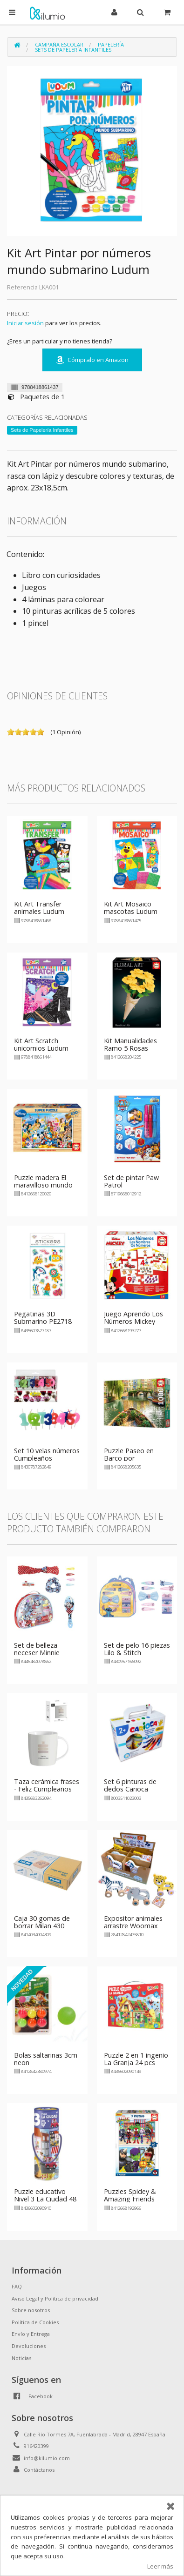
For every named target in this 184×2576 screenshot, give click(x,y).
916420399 (36, 2445)
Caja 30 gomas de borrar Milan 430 (42, 1922)
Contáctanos (39, 2469)
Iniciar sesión (25, 323)
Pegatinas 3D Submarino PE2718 (43, 1317)
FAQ (17, 2286)
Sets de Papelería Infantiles (73, 49)
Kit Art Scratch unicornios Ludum (41, 1044)
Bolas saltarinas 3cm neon (45, 2059)
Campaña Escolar (59, 44)
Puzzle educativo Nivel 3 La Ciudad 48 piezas (45, 2199)
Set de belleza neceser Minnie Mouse (37, 1652)
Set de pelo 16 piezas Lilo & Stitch (137, 1649)
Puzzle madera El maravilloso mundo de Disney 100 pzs (43, 1185)
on (10, 732)
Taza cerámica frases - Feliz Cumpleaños (46, 1785)
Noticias (21, 2358)
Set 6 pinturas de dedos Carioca (130, 1785)
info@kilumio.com (47, 2458)
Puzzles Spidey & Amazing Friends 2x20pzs (130, 2199)
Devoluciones (29, 2345)
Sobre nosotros (31, 2310)
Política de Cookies (35, 2322)
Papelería (111, 44)
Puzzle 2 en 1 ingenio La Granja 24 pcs (136, 2059)
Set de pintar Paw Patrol (131, 1181)
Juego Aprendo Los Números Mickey (133, 1317)
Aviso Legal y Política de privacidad (55, 2298)
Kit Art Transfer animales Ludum (39, 907)
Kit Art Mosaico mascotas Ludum (130, 907)
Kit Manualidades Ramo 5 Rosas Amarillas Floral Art (132, 1048)
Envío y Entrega (31, 2333)
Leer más (160, 2566)
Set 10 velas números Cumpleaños (47, 1454)
